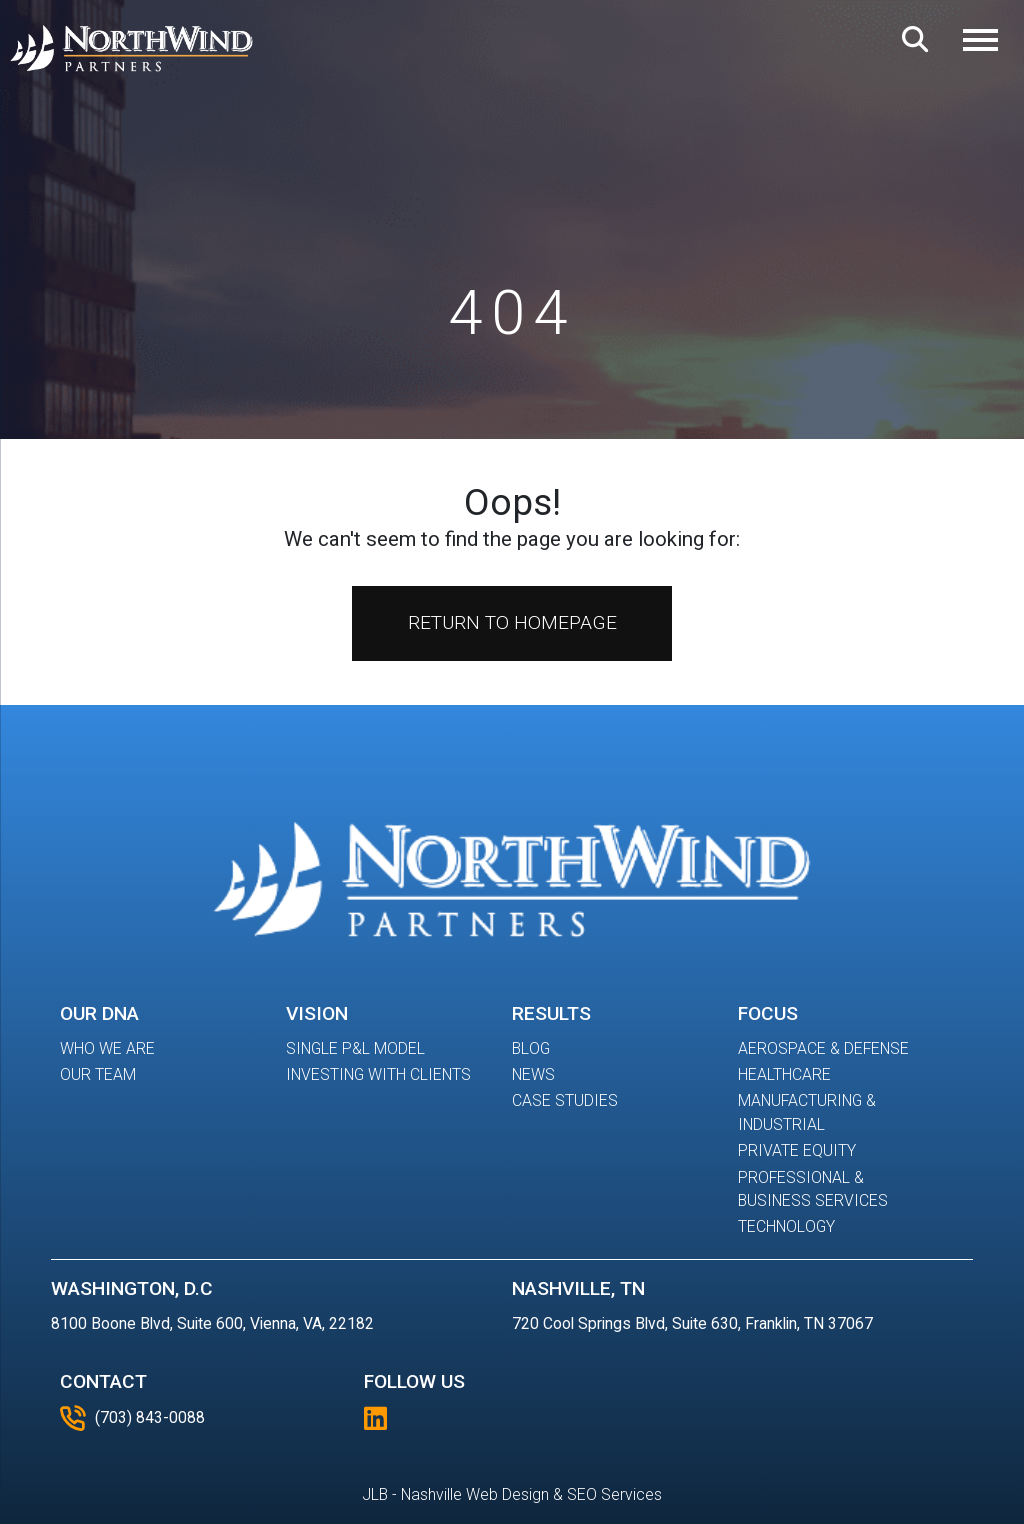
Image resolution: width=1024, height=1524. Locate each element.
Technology (786, 1226)
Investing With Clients (378, 1074)
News (533, 1074)
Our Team (98, 1074)
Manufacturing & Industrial (807, 1112)
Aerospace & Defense (823, 1048)
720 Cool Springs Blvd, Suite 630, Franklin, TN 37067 (692, 1323)
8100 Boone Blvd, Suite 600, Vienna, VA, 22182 (212, 1323)
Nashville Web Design (475, 1494)
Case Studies (565, 1100)
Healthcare (784, 1074)
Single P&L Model (355, 1048)
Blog (531, 1048)
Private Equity (797, 1150)
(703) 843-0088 (132, 1418)
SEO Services (614, 1494)
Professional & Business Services (813, 1189)
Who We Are (107, 1048)
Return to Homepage (512, 622)
